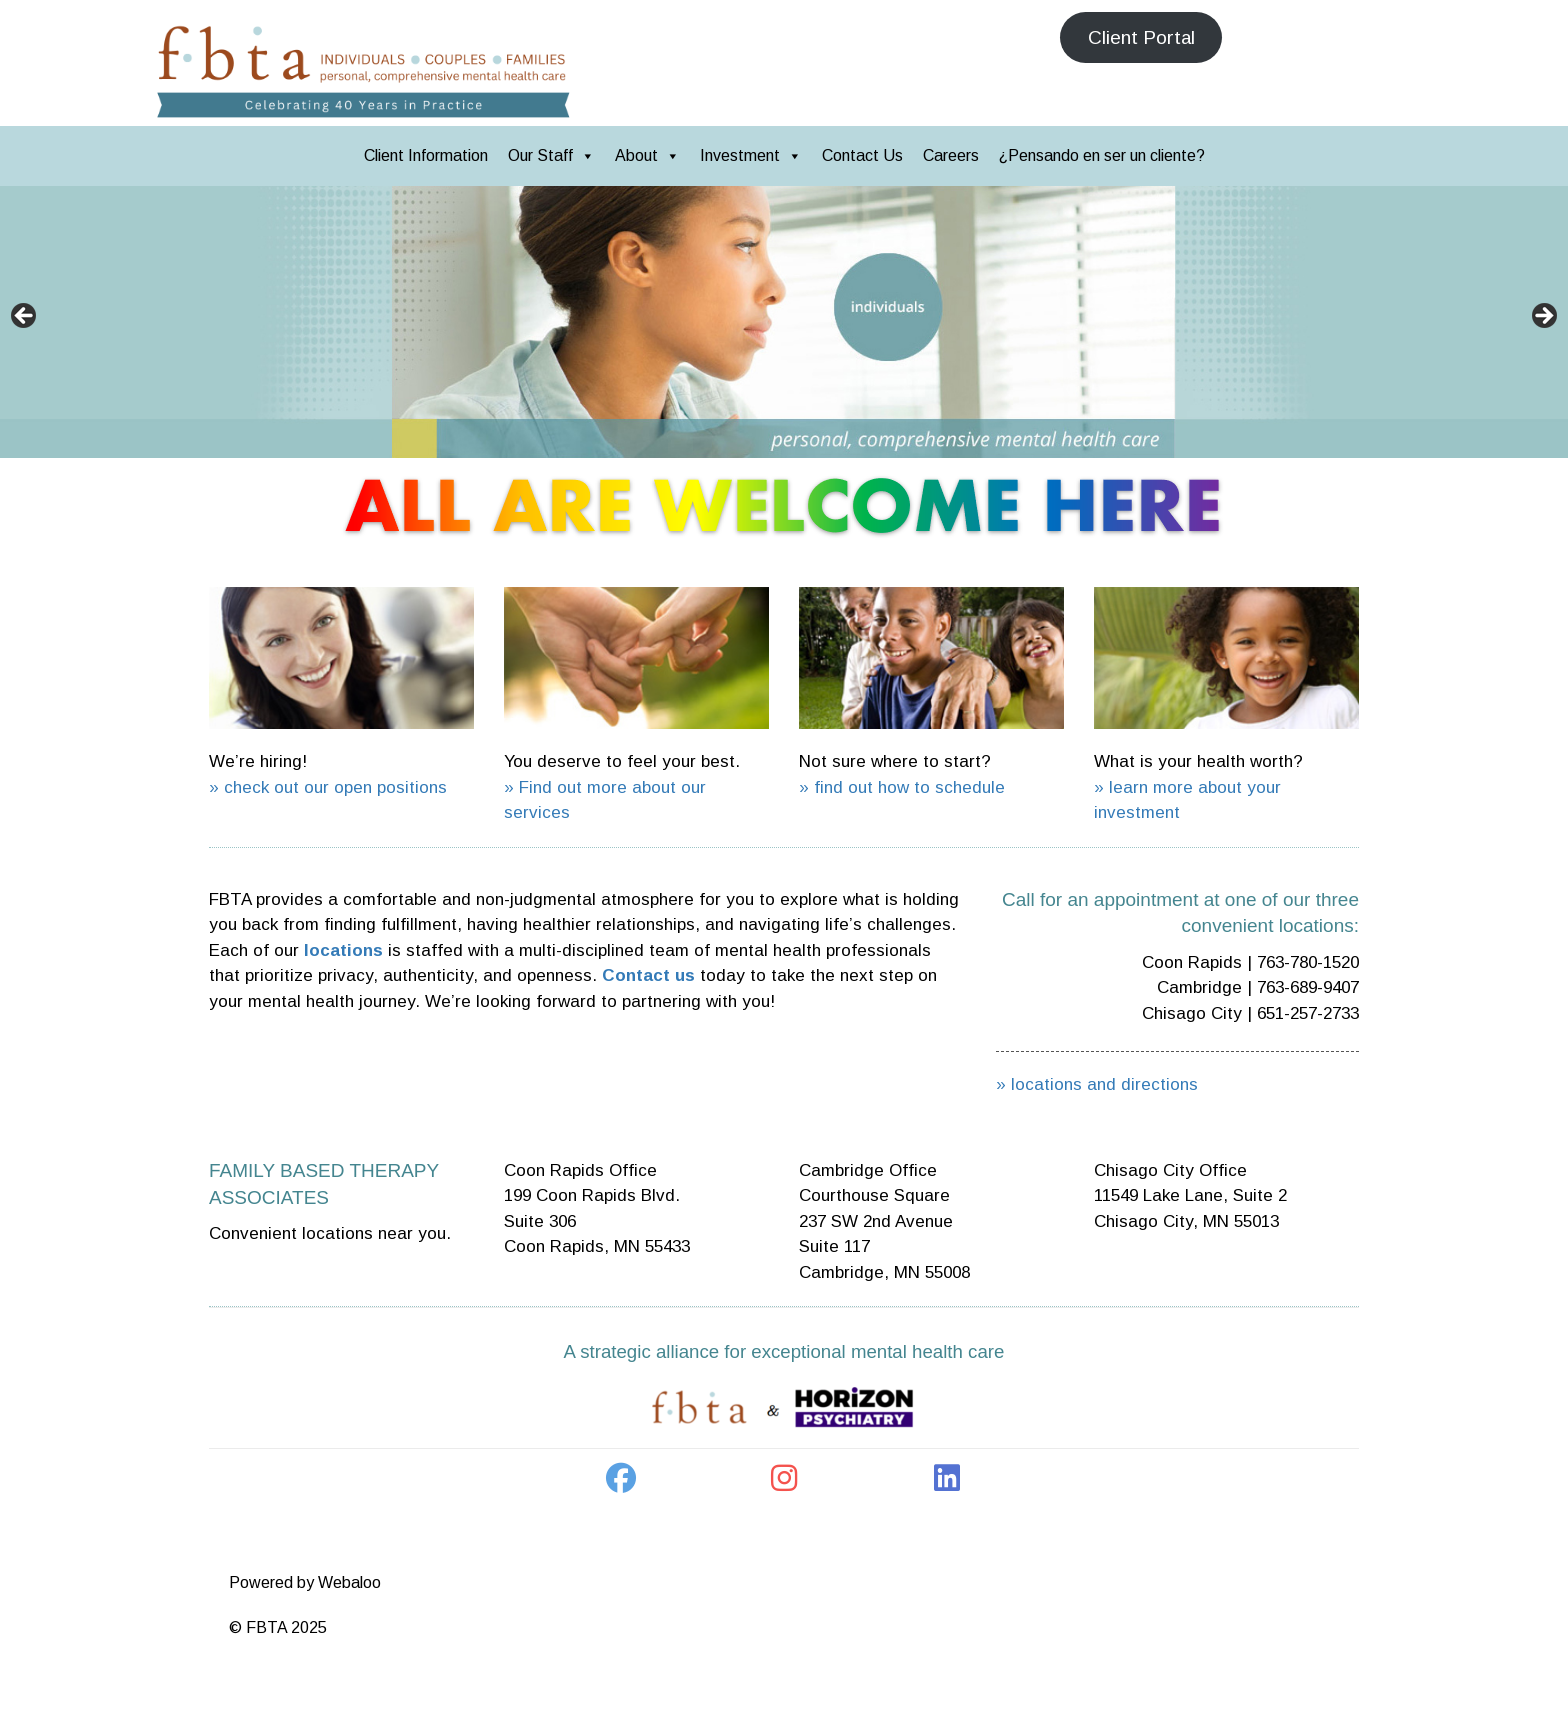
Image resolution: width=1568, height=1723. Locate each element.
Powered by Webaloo (305, 1582)
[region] (784, 322)
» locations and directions (1097, 1084)
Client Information (426, 155)
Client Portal (1141, 37)
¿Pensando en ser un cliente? (1102, 155)
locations (343, 950)
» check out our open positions (328, 787)
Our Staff (551, 155)
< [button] (25, 317)
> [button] (1543, 317)
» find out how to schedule (902, 787)
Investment (751, 155)
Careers (951, 155)
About (647, 155)
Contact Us (862, 155)
